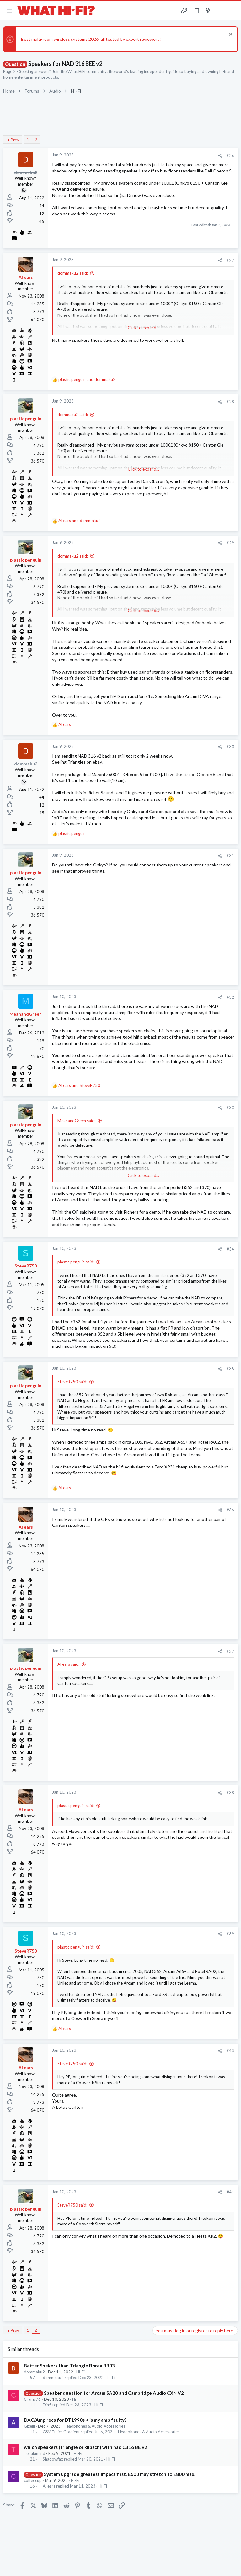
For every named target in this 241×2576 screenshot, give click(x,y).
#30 (230, 746)
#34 (230, 1248)
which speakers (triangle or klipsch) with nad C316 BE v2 (85, 2447)
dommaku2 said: (72, 273)
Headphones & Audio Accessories (94, 2426)
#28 (230, 401)
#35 (230, 1368)
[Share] (220, 156)
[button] (9, 10)
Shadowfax (53, 2459)
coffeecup (33, 2480)
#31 (230, 855)
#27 (230, 260)
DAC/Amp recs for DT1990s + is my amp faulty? (75, 2420)
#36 (230, 1509)
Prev (15, 139)
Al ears (49, 2486)
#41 (230, 2191)
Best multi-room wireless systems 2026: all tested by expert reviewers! (91, 39)
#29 (230, 542)
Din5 (47, 2405)
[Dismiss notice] (230, 35)
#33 (230, 1107)
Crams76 (32, 2399)
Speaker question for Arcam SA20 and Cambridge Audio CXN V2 (114, 2393)
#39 (230, 1933)
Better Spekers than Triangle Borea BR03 (69, 2365)
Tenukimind (34, 2453)
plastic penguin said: (75, 1261)
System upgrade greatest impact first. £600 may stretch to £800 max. (119, 2474)
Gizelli (29, 2426)
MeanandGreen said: (76, 1120)
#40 (230, 2050)
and (86, 379)
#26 (230, 155)
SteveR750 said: (72, 1381)
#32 (230, 997)
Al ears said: (68, 1664)
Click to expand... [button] (143, 327)
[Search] (232, 10)
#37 (230, 1651)
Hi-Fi (80, 2371)
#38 (230, 1792)
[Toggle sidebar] (220, 11)
